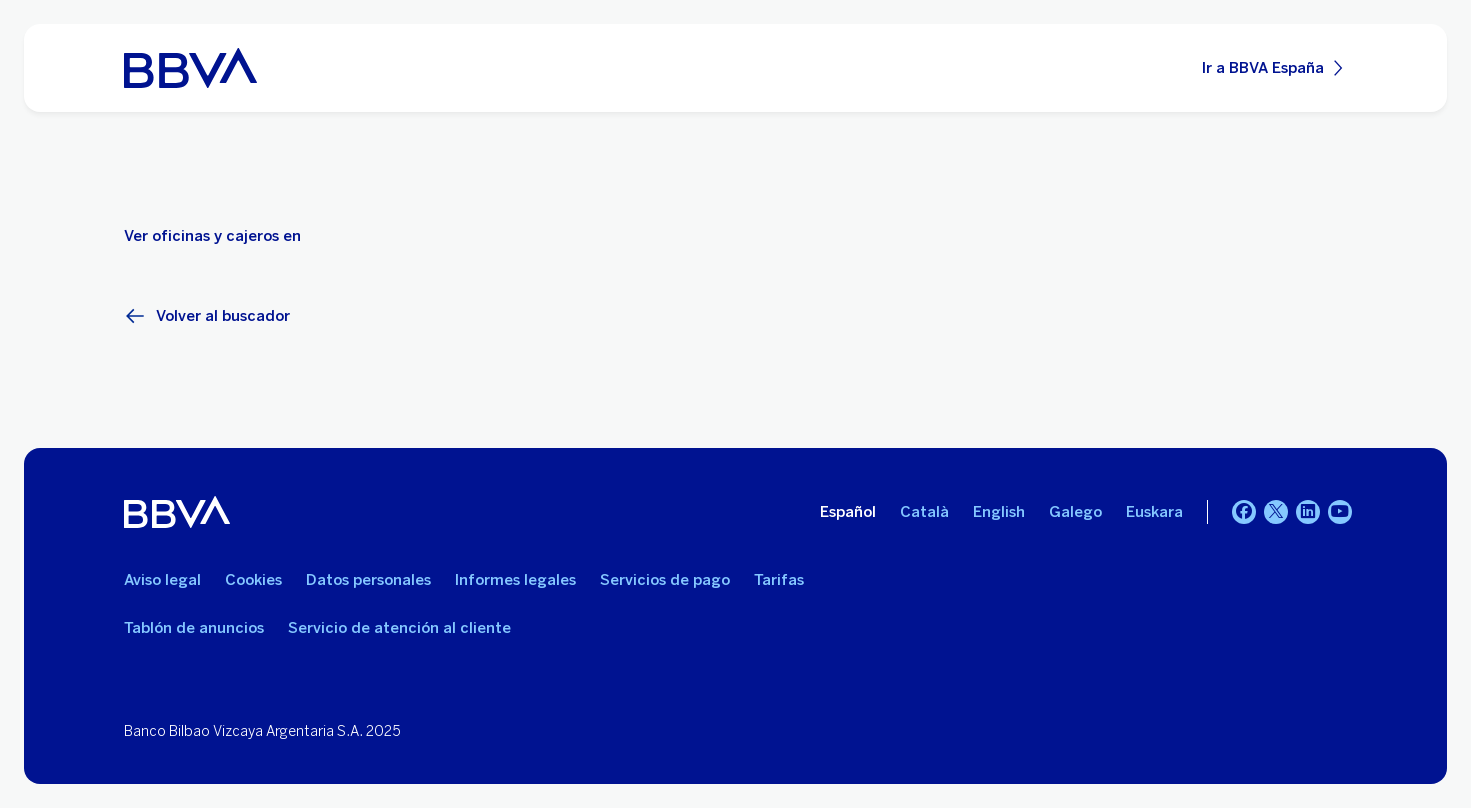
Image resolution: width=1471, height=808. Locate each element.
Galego (1075, 512)
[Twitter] (1276, 512)
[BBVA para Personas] (190, 68)
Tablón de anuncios (194, 628)
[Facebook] (1244, 512)
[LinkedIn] (1308, 512)
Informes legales (515, 580)
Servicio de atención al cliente (399, 628)
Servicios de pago (665, 580)
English (999, 512)
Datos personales (368, 580)
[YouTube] (1340, 512)
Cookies (253, 580)
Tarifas (779, 580)
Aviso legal (162, 580)
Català (924, 512)
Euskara (1154, 512)
